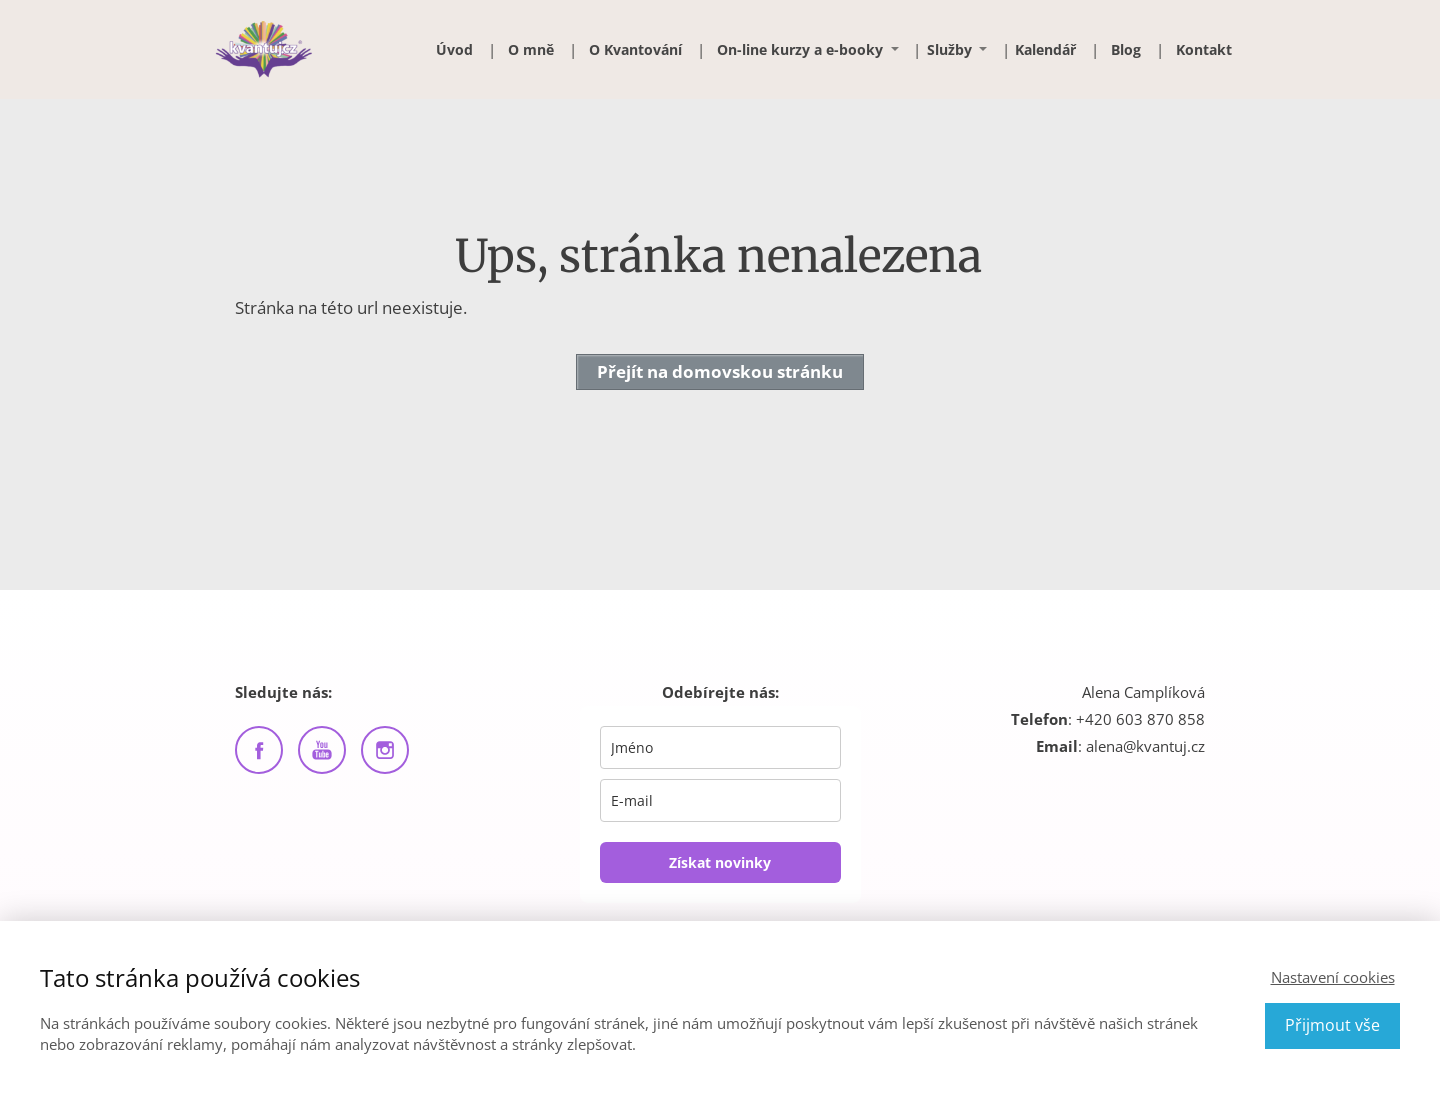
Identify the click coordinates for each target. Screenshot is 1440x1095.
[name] (720, 747)
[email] (720, 800)
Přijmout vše (1332, 1025)
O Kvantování (635, 49)
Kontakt (1204, 49)
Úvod (454, 49)
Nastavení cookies (1333, 977)
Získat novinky (720, 862)
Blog (1126, 49)
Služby (949, 49)
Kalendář (1045, 49)
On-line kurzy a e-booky (800, 49)
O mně (531, 49)
